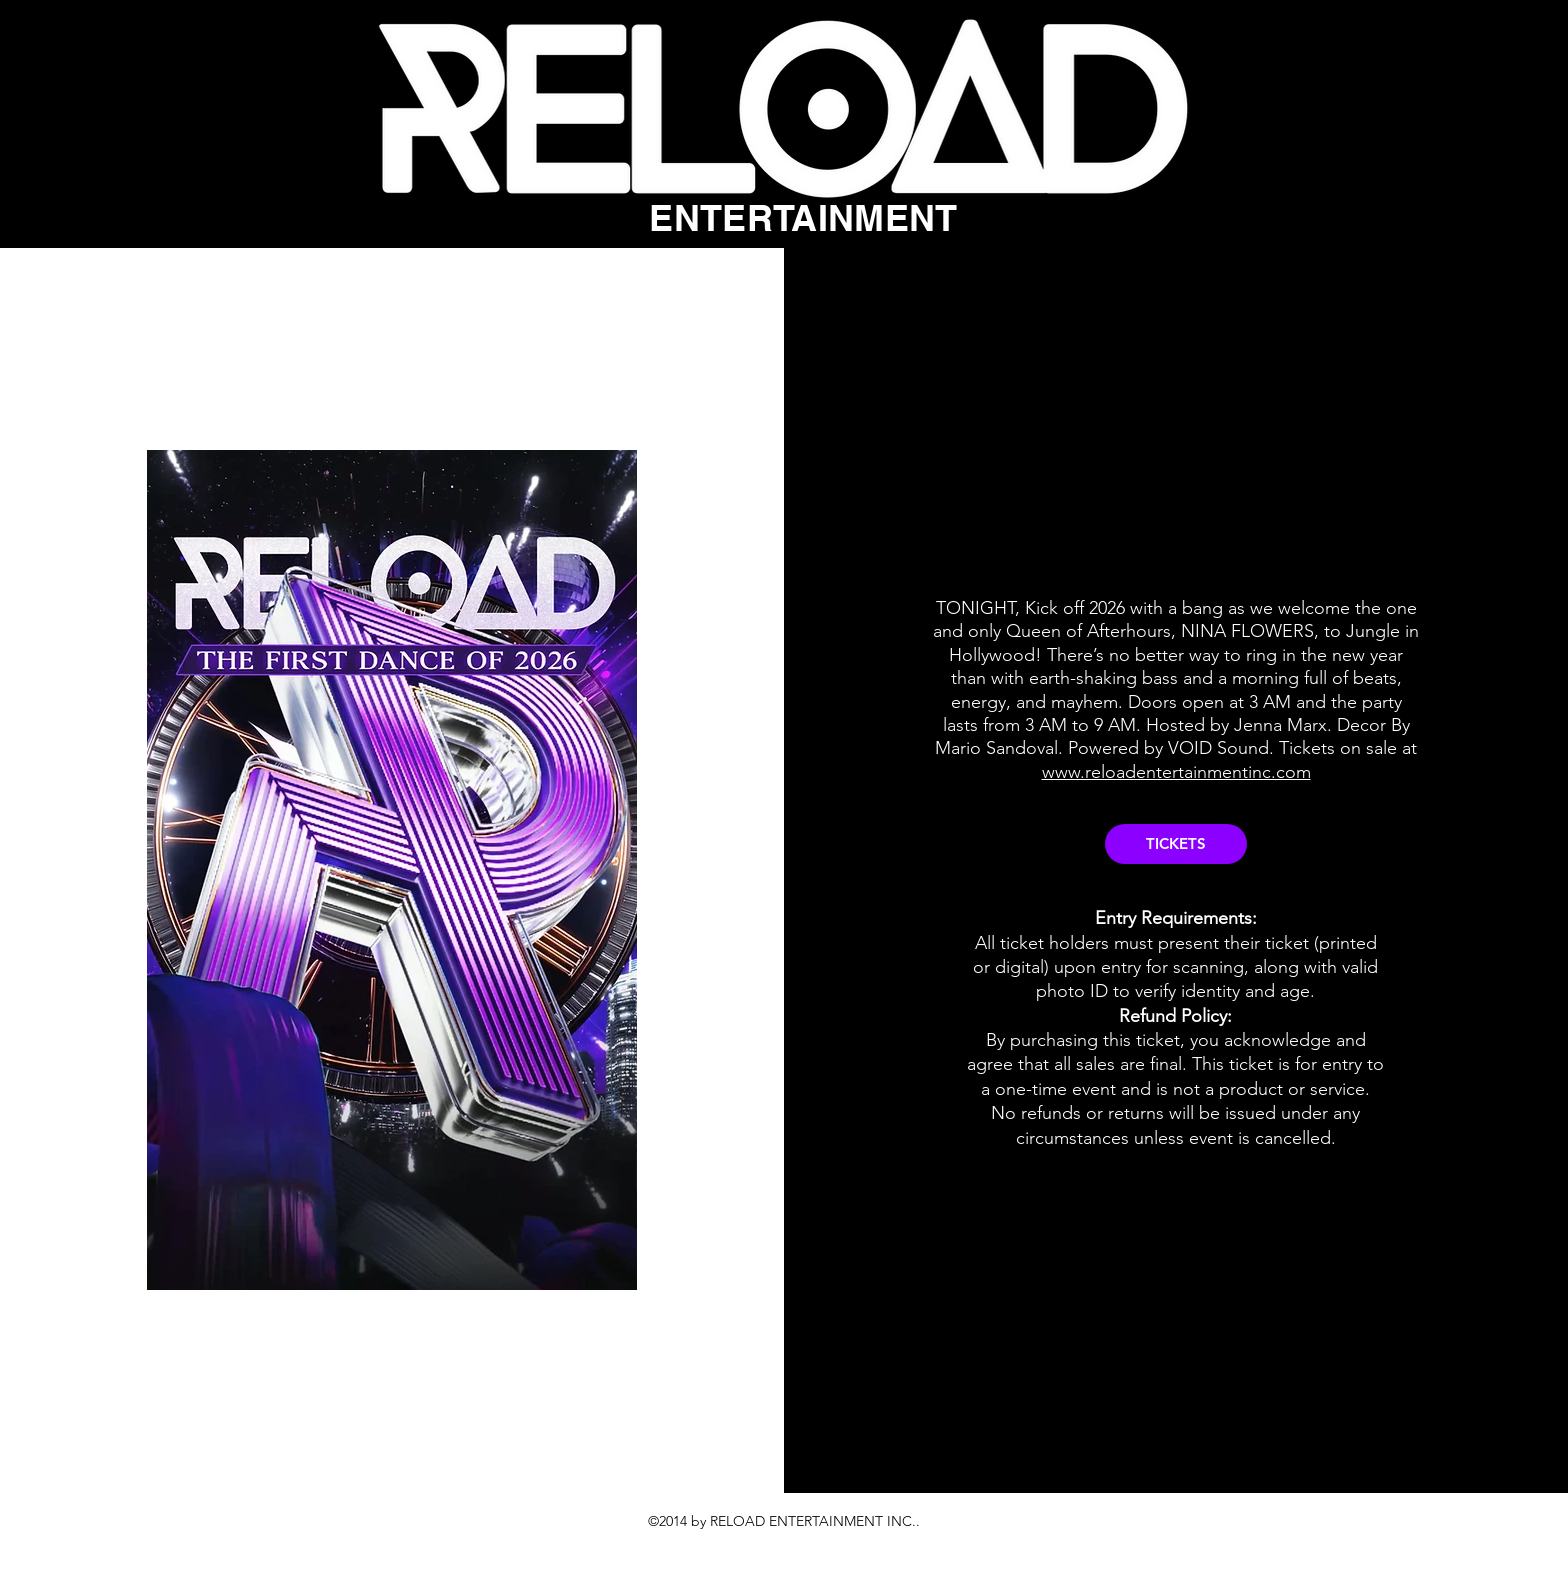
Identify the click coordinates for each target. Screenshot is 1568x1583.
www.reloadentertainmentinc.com (1176, 772)
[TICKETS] (1176, 844)
